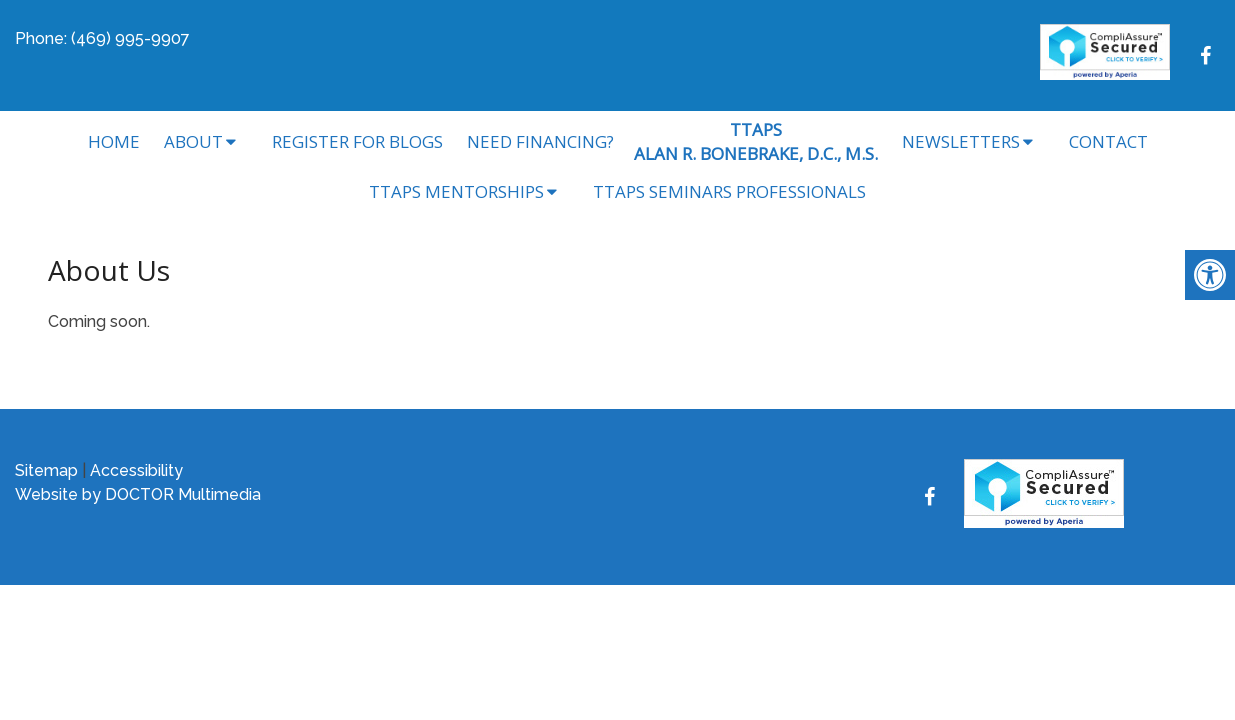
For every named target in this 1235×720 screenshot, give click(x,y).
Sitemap (46, 470)
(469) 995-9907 (130, 38)
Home (114, 141)
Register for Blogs (357, 141)
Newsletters (961, 141)
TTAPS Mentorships (456, 191)
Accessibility (136, 470)
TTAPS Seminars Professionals (729, 191)
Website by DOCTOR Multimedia (138, 494)
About (193, 141)
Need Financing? (540, 141)
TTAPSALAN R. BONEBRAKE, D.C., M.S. (756, 141)
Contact (1108, 141)
